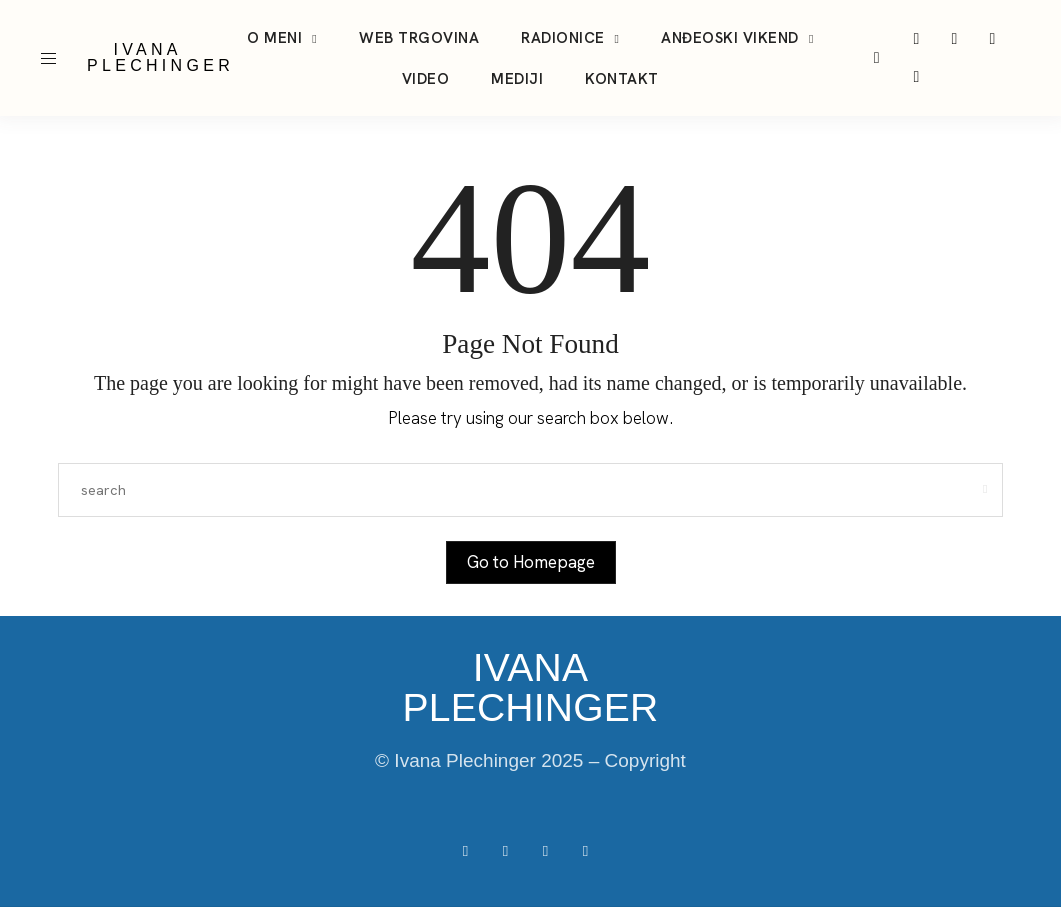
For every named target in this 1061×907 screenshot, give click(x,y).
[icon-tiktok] (954, 39)
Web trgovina (419, 38)
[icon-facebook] (916, 77)
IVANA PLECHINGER (160, 57)
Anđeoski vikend (730, 38)
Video (426, 79)
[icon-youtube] (992, 39)
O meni (274, 38)
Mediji (517, 79)
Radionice (563, 38)
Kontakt (622, 79)
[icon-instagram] (916, 39)
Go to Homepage (531, 562)
